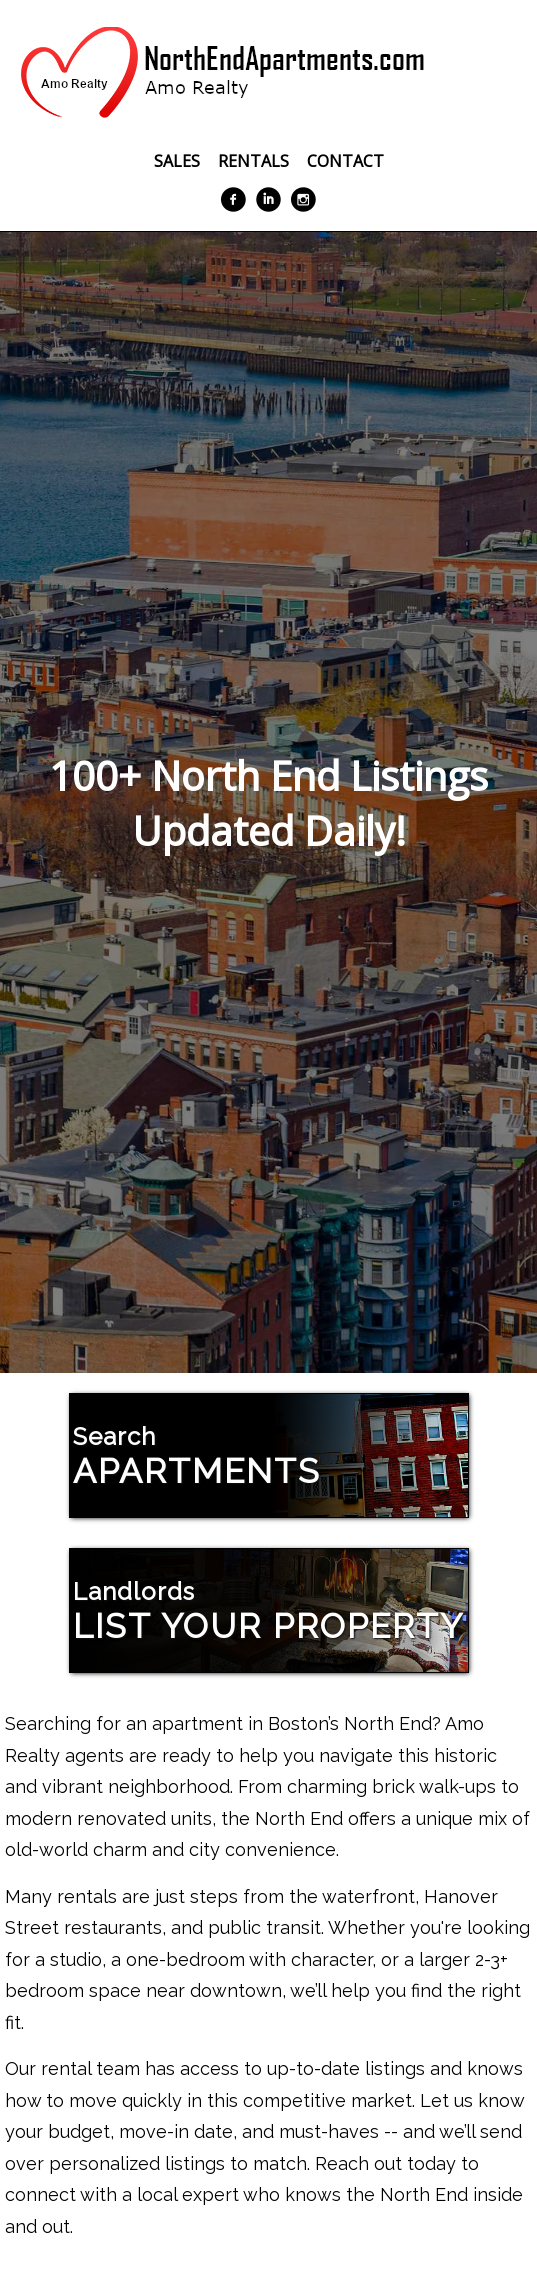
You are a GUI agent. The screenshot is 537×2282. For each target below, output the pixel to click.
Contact (345, 161)
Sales (177, 161)
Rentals (253, 161)
